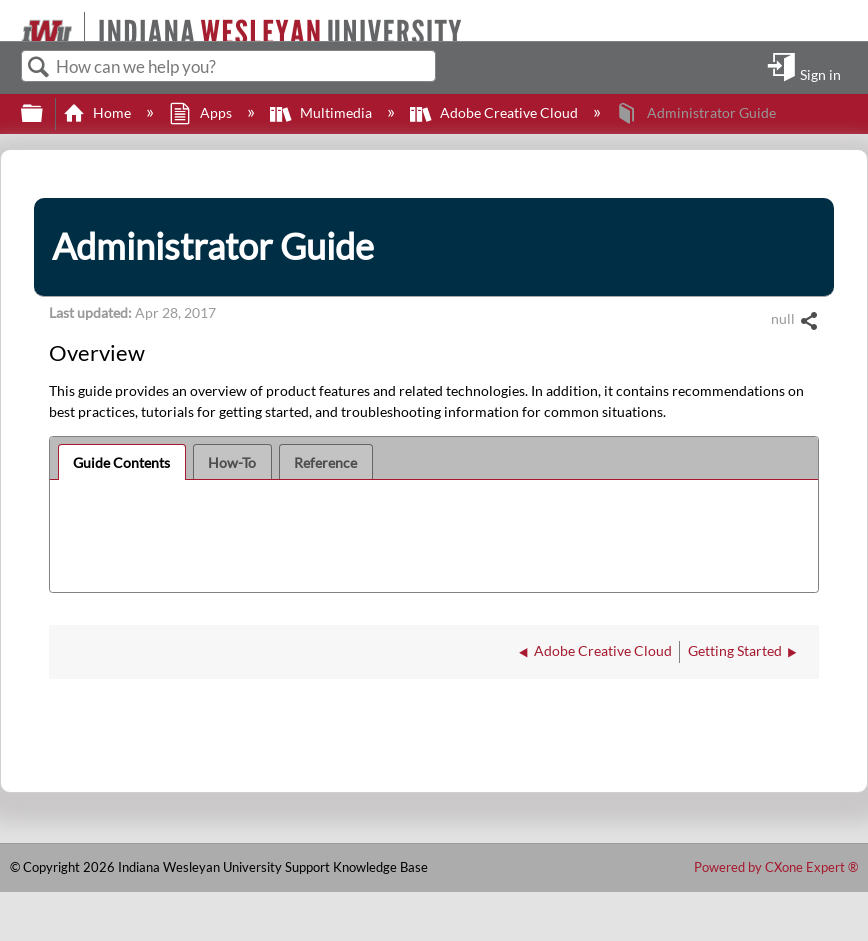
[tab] (122, 462)
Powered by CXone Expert (776, 867)
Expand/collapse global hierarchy (45, 114)
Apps (201, 112)
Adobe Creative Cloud (495, 112)
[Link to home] (12, 20)
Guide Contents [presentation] (121, 462)
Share (808, 322)
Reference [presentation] (325, 462)
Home (98, 112)
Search (39, 67)
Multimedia (322, 112)
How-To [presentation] (232, 462)
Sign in (820, 74)
